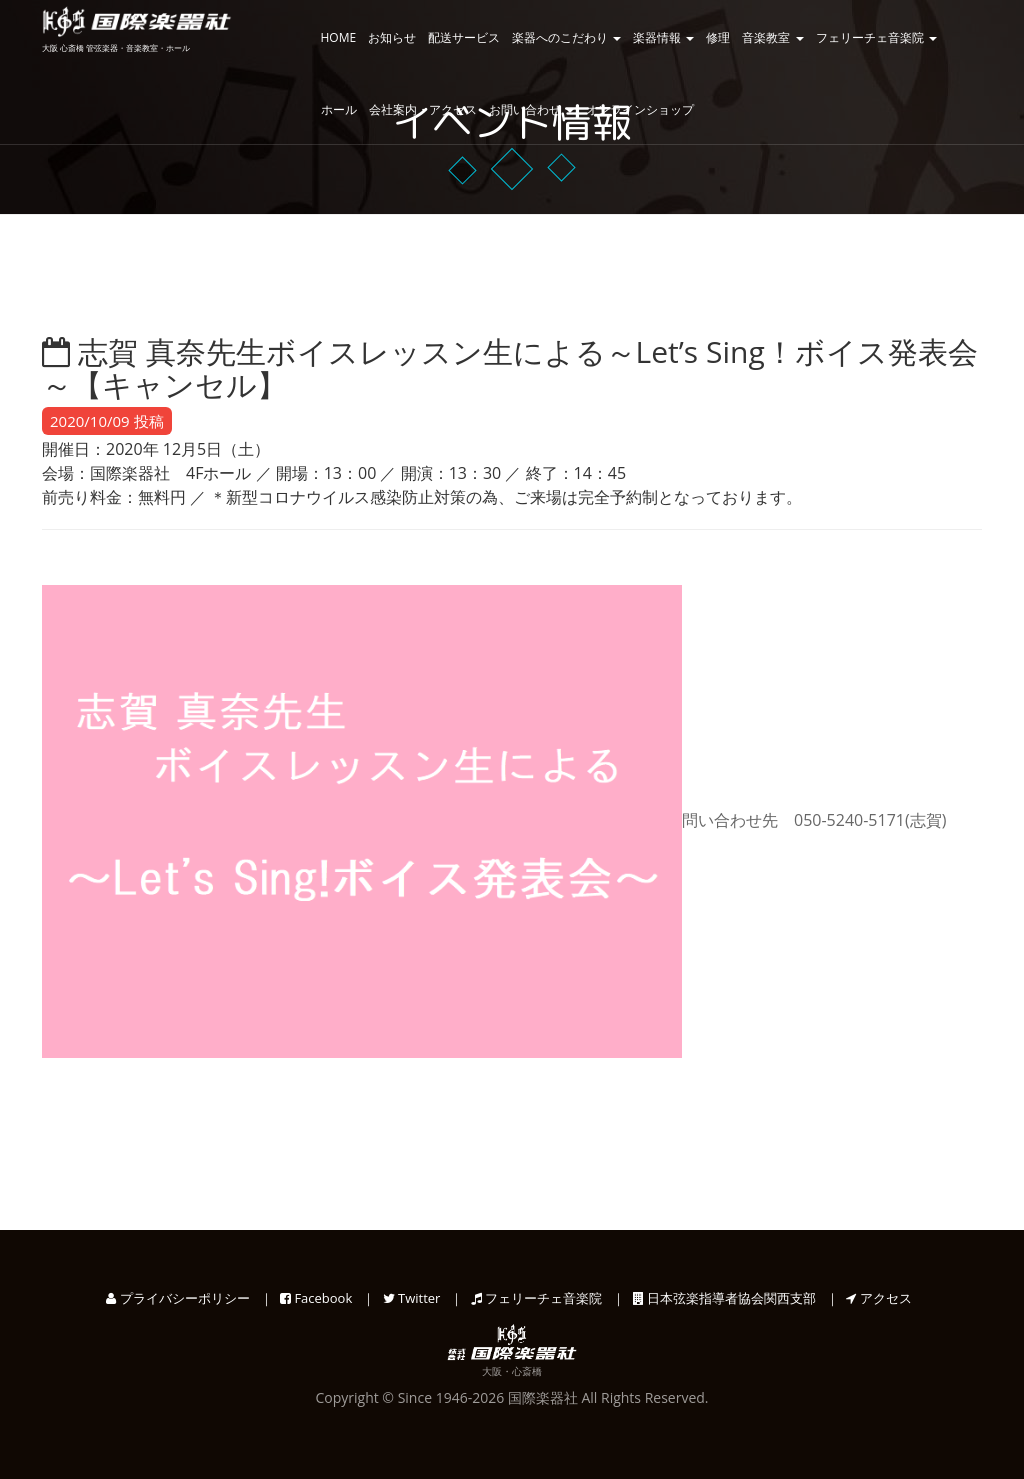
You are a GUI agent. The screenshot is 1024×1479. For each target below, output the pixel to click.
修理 (718, 37)
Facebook (316, 1298)
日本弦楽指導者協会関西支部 (724, 1298)
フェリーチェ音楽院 (876, 37)
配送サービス (464, 37)
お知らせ (392, 37)
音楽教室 (772, 37)
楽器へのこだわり (566, 37)
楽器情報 (663, 37)
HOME (339, 37)
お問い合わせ (531, 109)
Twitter (412, 1298)
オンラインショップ (640, 109)
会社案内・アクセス (423, 109)
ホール (339, 109)
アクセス (878, 1298)
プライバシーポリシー (177, 1298)
